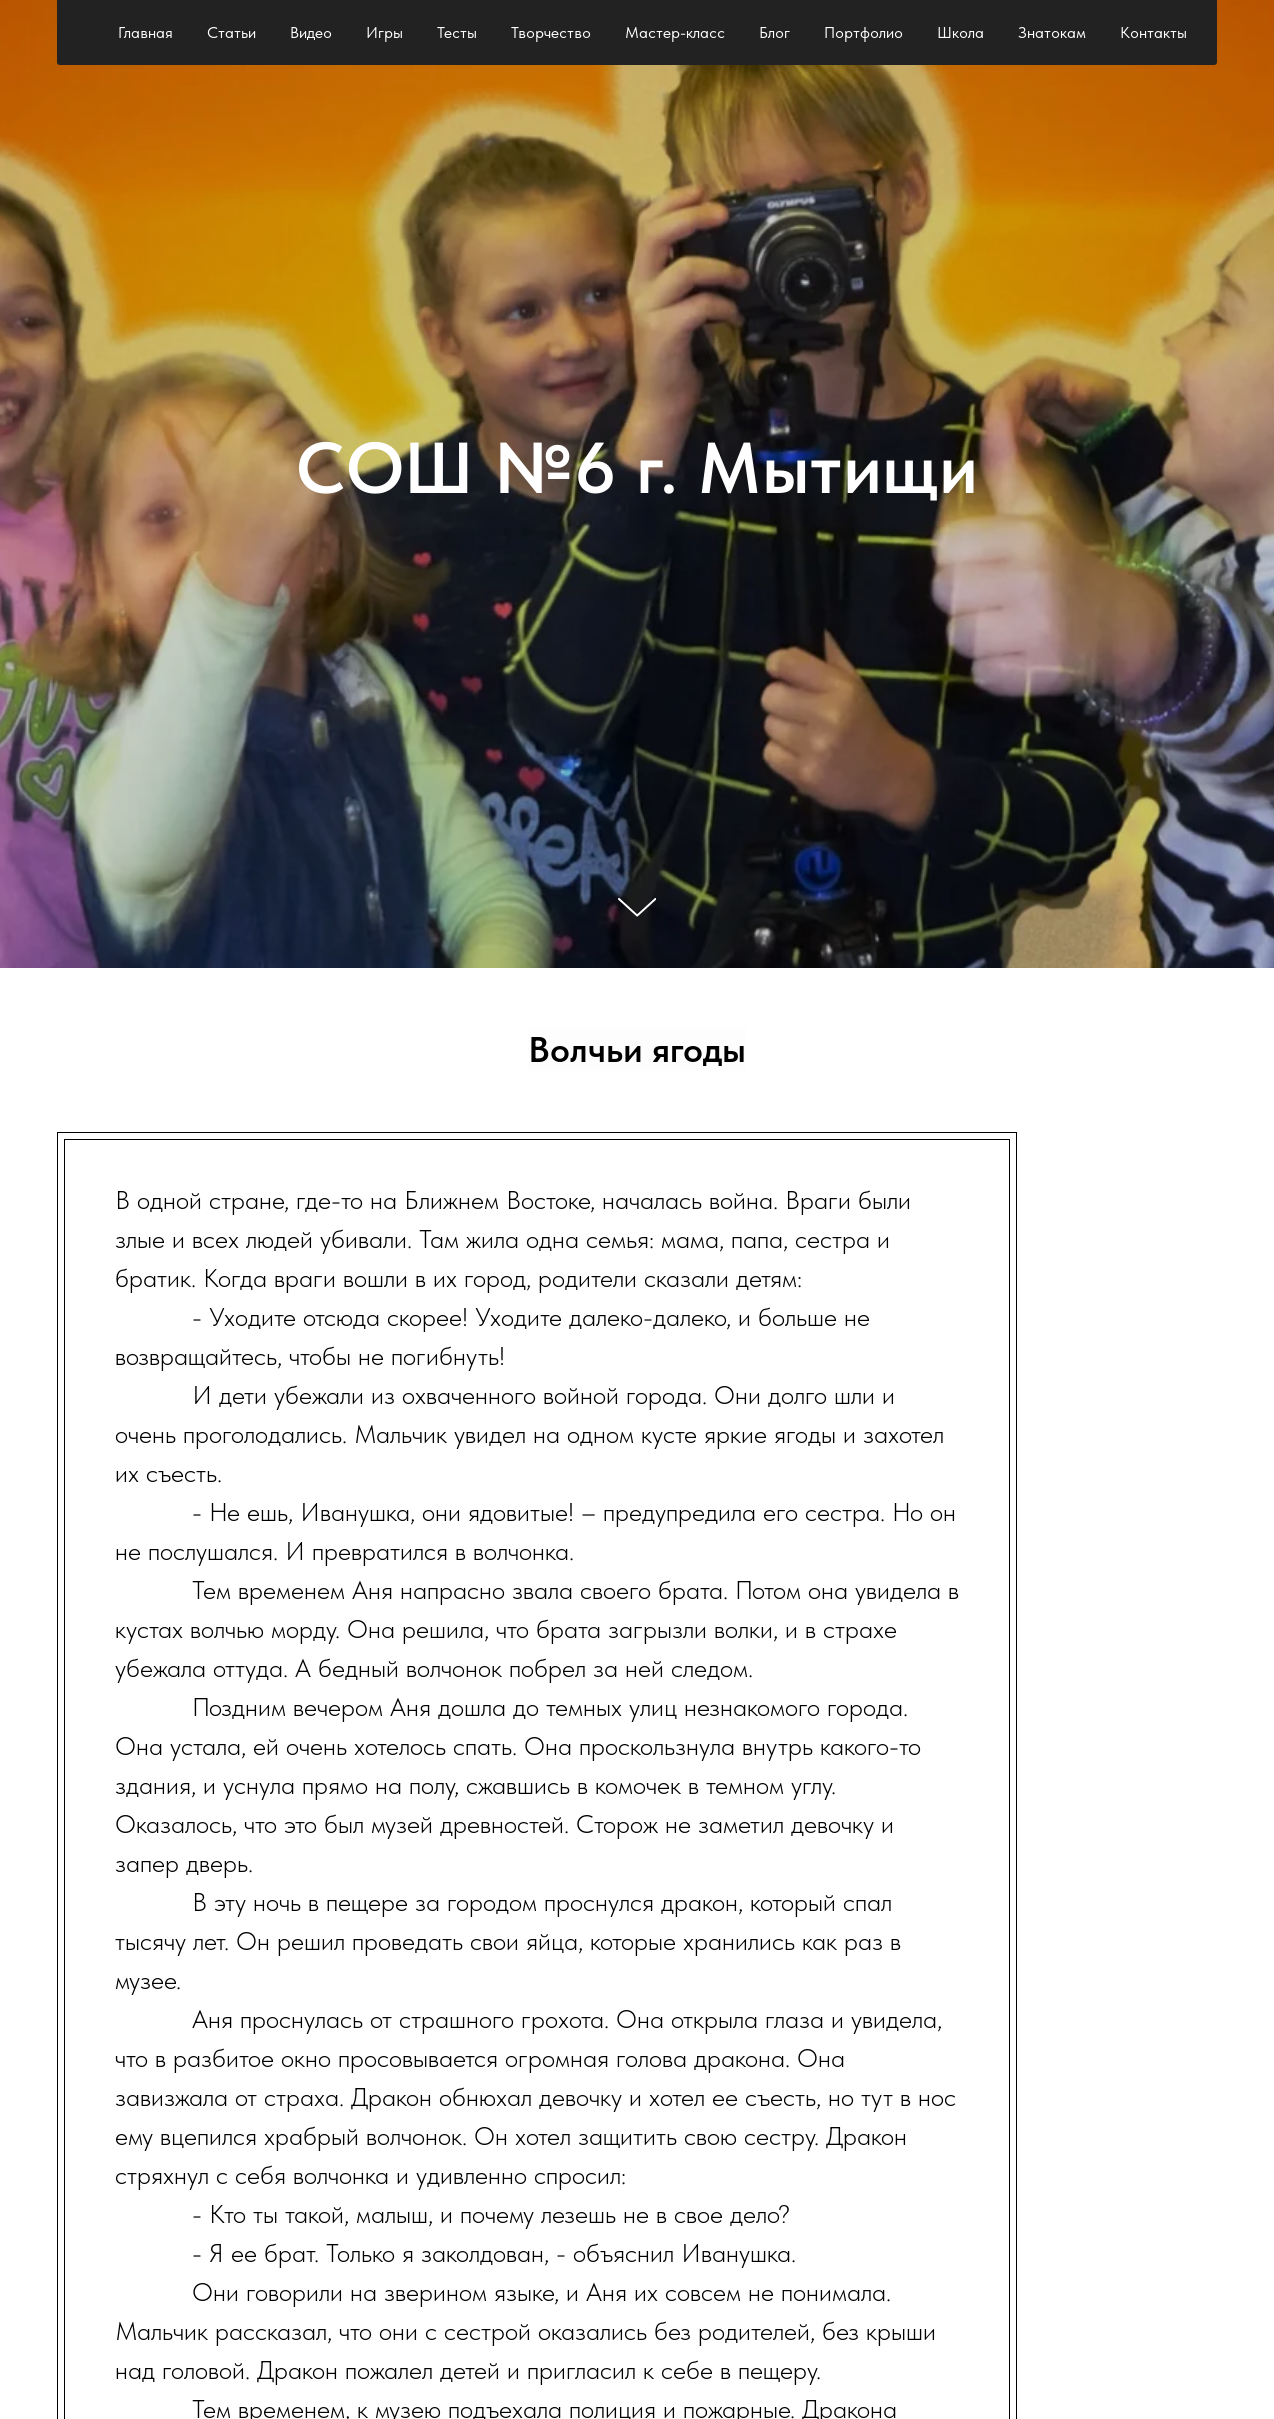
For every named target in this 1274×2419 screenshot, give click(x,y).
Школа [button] (960, 32)
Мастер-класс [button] (675, 32)
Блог (774, 32)
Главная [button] (145, 32)
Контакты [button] (1153, 32)
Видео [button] (311, 32)
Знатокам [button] (1052, 32)
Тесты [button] (457, 32)
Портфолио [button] (863, 32)
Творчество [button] (551, 32)
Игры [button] (384, 32)
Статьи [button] (231, 32)
